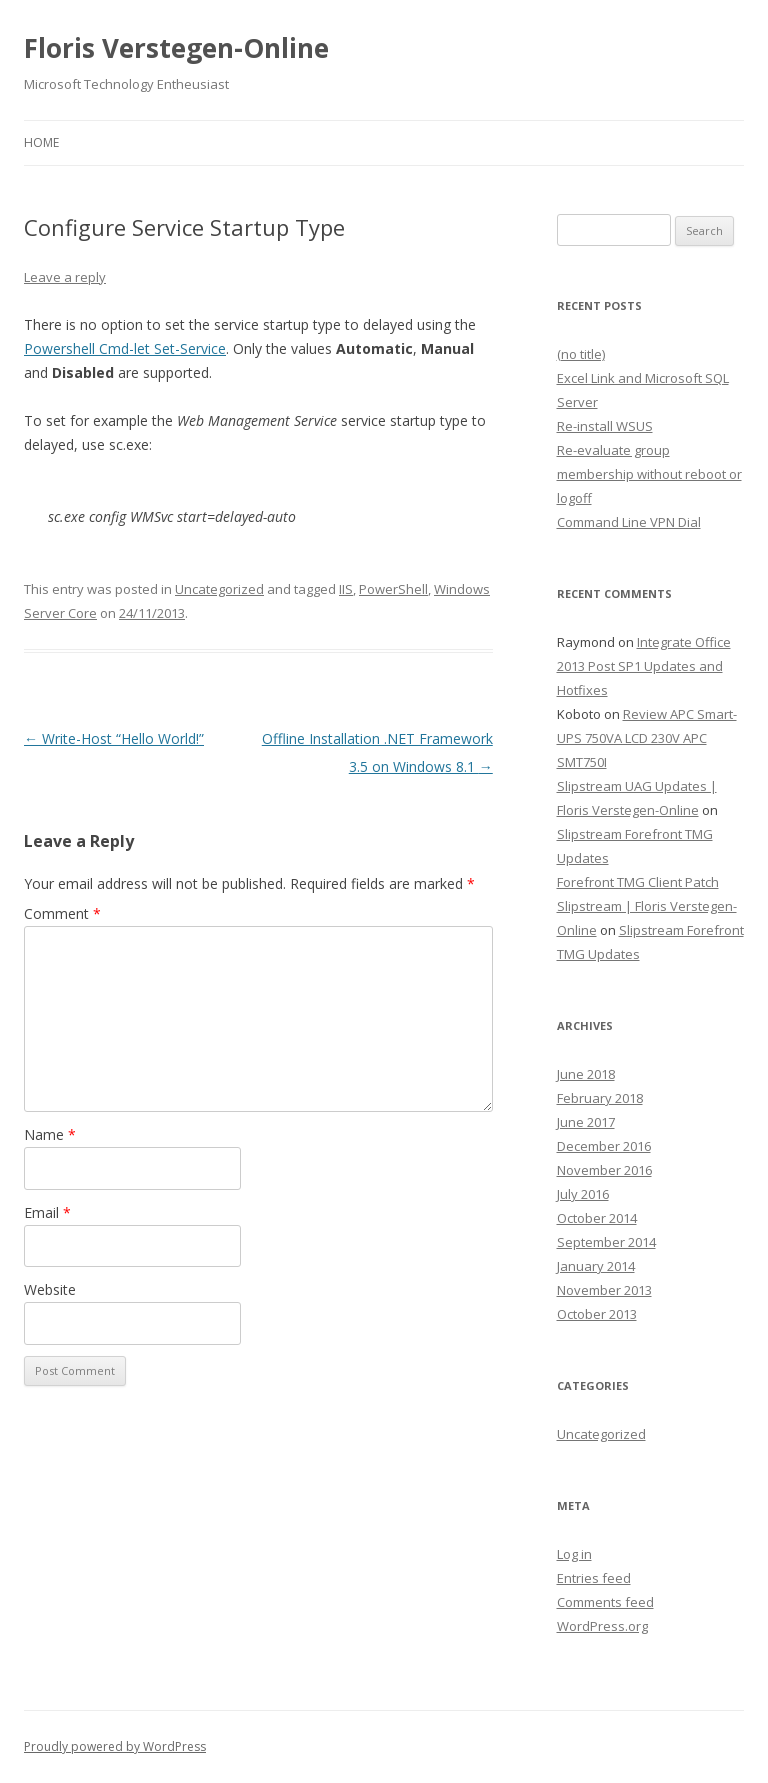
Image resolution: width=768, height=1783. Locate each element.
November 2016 (604, 1170)
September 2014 (606, 1242)
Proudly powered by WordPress (115, 1746)
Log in (574, 1554)
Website (50, 1289)
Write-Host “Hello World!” (114, 738)
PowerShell (393, 589)
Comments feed (605, 1602)
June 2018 (586, 1074)
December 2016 (604, 1146)
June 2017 (586, 1122)
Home (41, 142)
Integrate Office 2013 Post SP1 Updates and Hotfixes (644, 666)
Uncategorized (219, 589)
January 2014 (596, 1266)
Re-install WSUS (605, 426)
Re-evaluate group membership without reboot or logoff (649, 474)
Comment (62, 913)
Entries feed (594, 1578)
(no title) (581, 354)
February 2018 (600, 1098)
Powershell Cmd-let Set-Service (125, 348)
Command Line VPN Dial (629, 522)
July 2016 (583, 1194)
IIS (346, 589)
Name (50, 1134)
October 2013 (597, 1314)
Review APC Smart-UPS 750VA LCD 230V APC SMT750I (647, 738)
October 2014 (597, 1218)
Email (47, 1212)
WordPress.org (602, 1626)
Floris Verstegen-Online (176, 48)
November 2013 (604, 1290)
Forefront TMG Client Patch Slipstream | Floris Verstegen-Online (647, 906)
